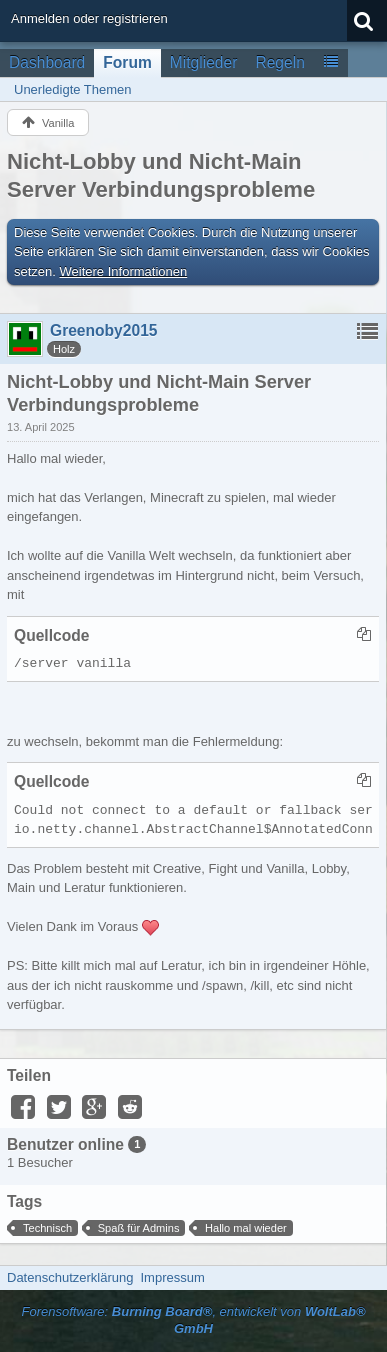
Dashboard (47, 62)
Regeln (279, 62)
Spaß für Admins (139, 1228)
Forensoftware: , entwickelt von (193, 1320)
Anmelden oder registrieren (89, 18)
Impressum (172, 1277)
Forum (127, 62)
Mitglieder (204, 62)
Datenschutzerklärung (70, 1277)
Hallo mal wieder (246, 1228)
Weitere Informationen (124, 271)
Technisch (47, 1228)
